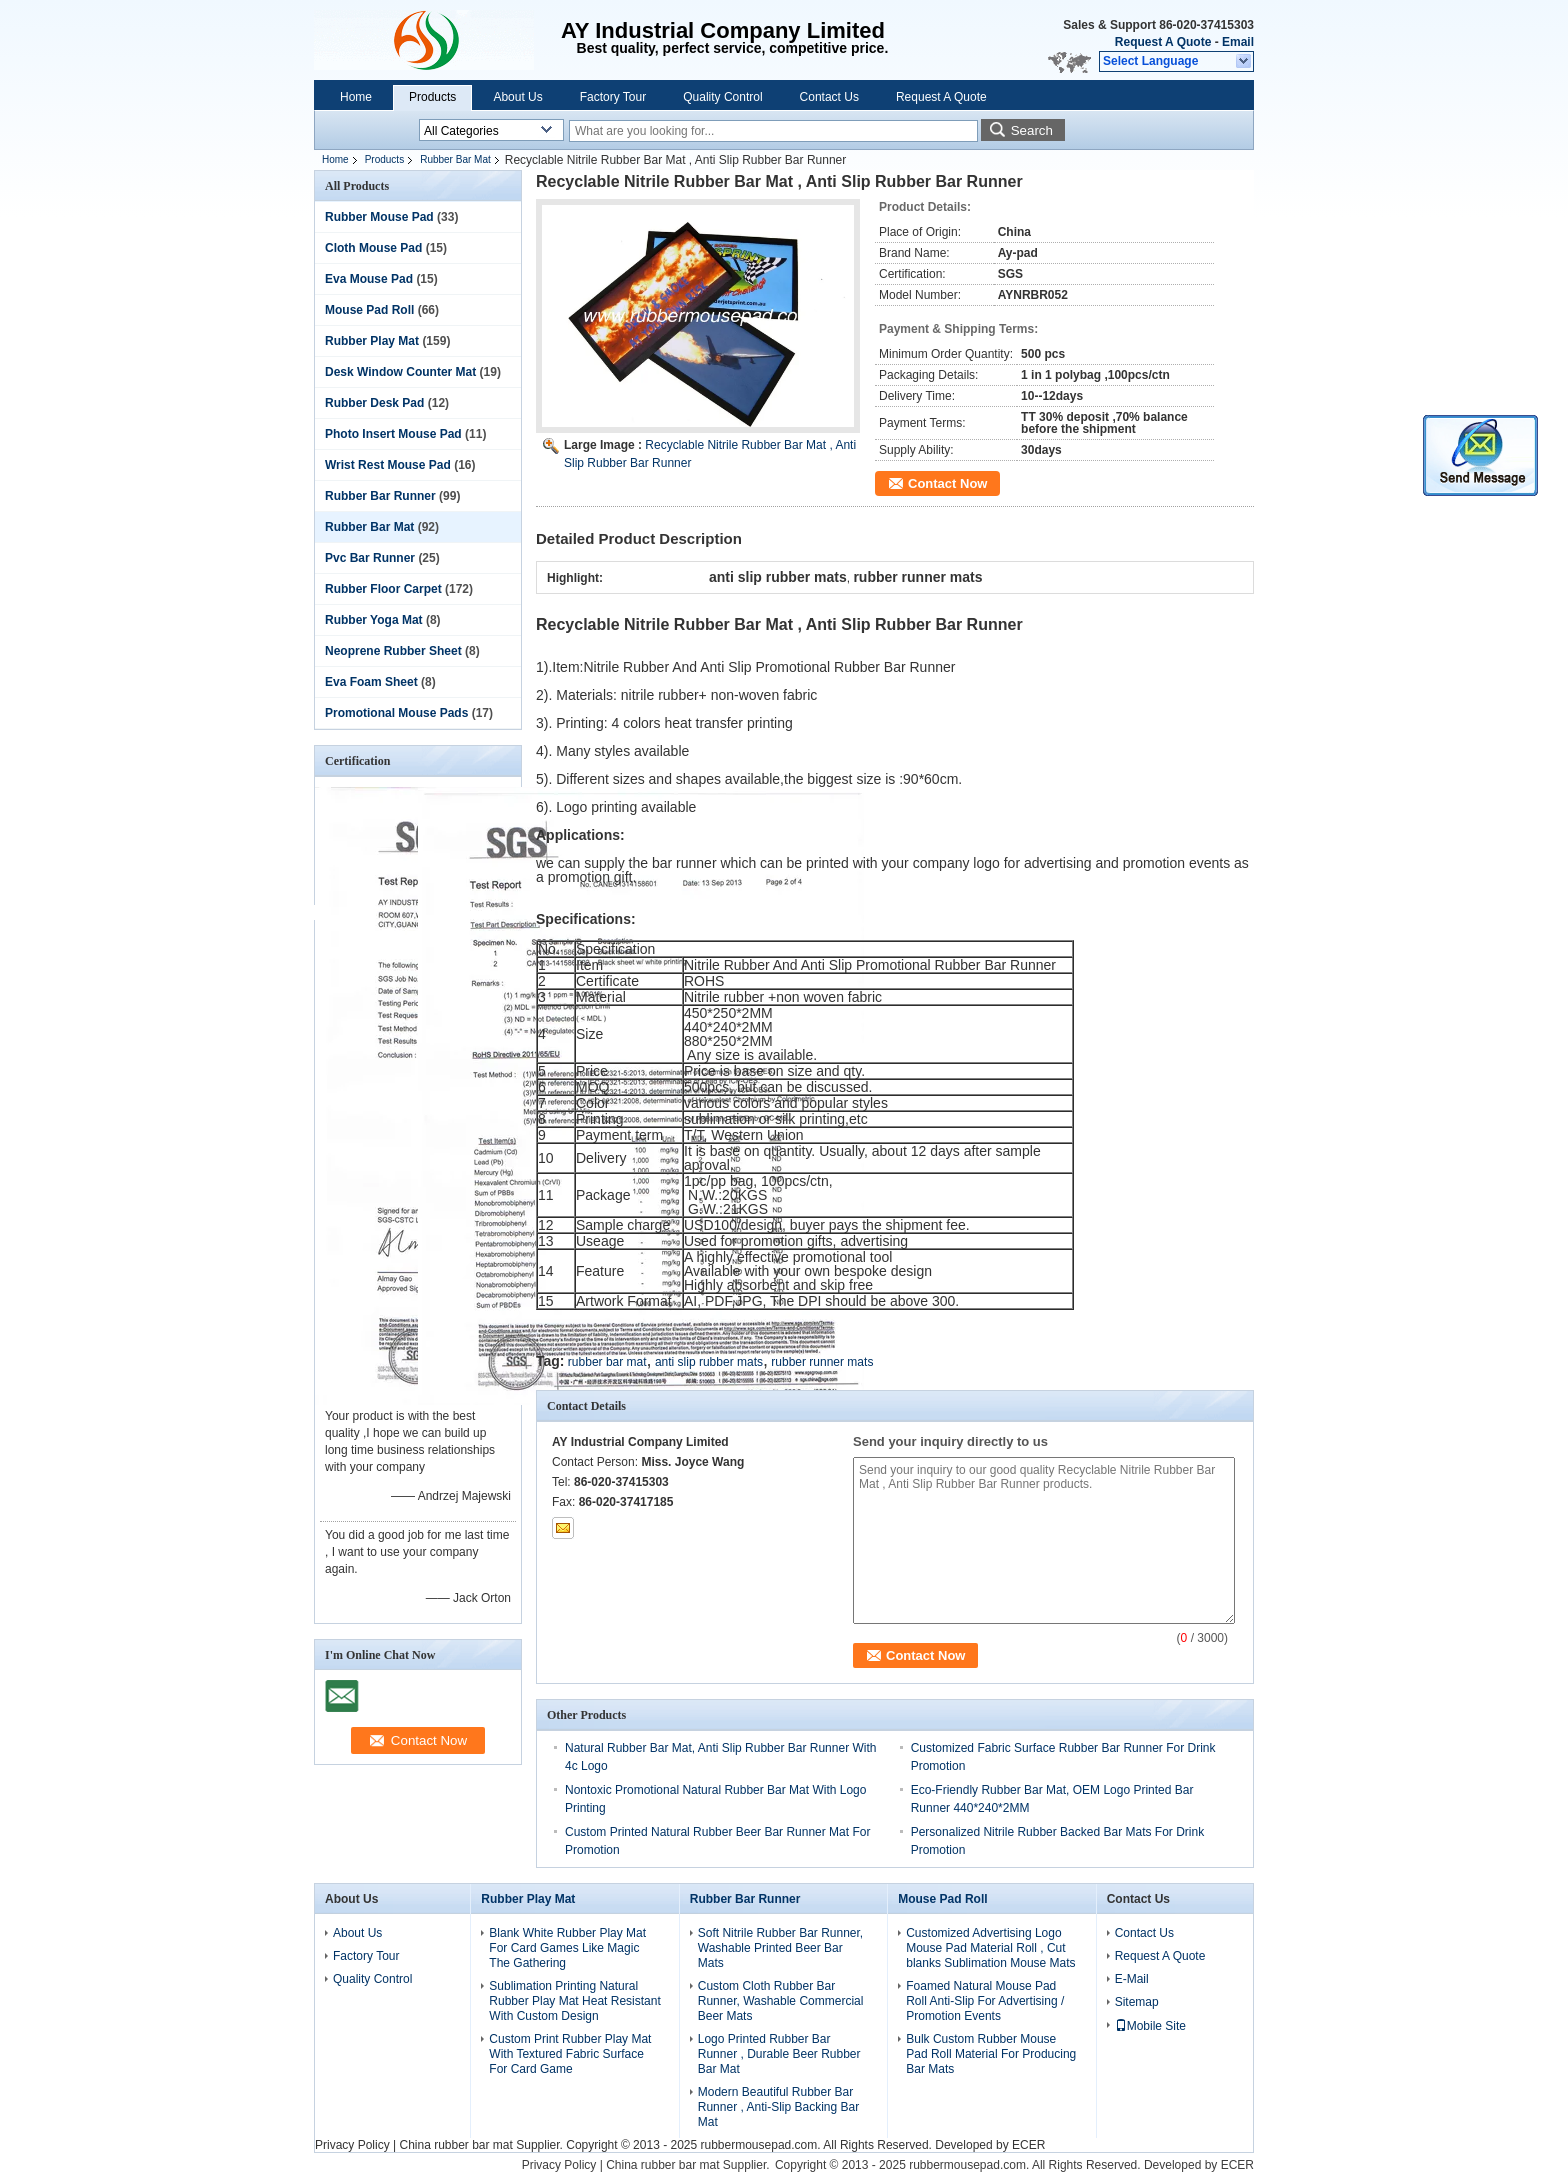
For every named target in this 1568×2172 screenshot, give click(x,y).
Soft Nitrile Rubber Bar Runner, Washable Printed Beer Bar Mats (780, 1948)
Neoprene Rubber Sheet (393, 651)
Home (356, 97)
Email (1238, 42)
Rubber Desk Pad (374, 403)
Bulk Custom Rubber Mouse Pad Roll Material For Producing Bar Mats (991, 2054)
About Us (517, 97)
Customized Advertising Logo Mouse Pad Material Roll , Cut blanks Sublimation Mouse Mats (990, 1948)
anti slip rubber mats (709, 1362)
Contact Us (829, 97)
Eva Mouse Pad (369, 279)
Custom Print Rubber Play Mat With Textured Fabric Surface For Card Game (570, 2054)
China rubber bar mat (455, 2145)
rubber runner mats (822, 1362)
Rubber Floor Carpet (383, 589)
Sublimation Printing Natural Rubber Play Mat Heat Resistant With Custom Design (574, 2001)
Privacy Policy (352, 2145)
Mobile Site (1150, 2026)
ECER (1028, 2145)
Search (1032, 130)
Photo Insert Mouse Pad (393, 434)
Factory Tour (613, 97)
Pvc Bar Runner (370, 558)
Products (432, 97)
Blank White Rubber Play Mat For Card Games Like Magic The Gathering (567, 1948)
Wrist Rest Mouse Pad (388, 465)
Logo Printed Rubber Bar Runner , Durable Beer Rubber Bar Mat (779, 2054)
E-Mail (1132, 1979)
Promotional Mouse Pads (396, 713)
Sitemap (1137, 2002)
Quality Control (722, 97)
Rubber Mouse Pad (379, 217)
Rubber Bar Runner (380, 496)
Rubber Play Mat (372, 341)
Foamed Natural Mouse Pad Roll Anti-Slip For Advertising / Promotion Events (985, 2001)
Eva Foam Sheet (371, 682)
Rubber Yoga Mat (374, 620)
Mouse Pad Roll (369, 310)
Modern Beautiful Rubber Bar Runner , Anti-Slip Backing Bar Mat (778, 2107)
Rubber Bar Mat (455, 159)
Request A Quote (1163, 42)
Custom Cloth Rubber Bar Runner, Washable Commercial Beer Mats (781, 2001)
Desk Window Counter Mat (400, 372)
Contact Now (947, 483)
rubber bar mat (607, 1362)
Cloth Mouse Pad (373, 248)
